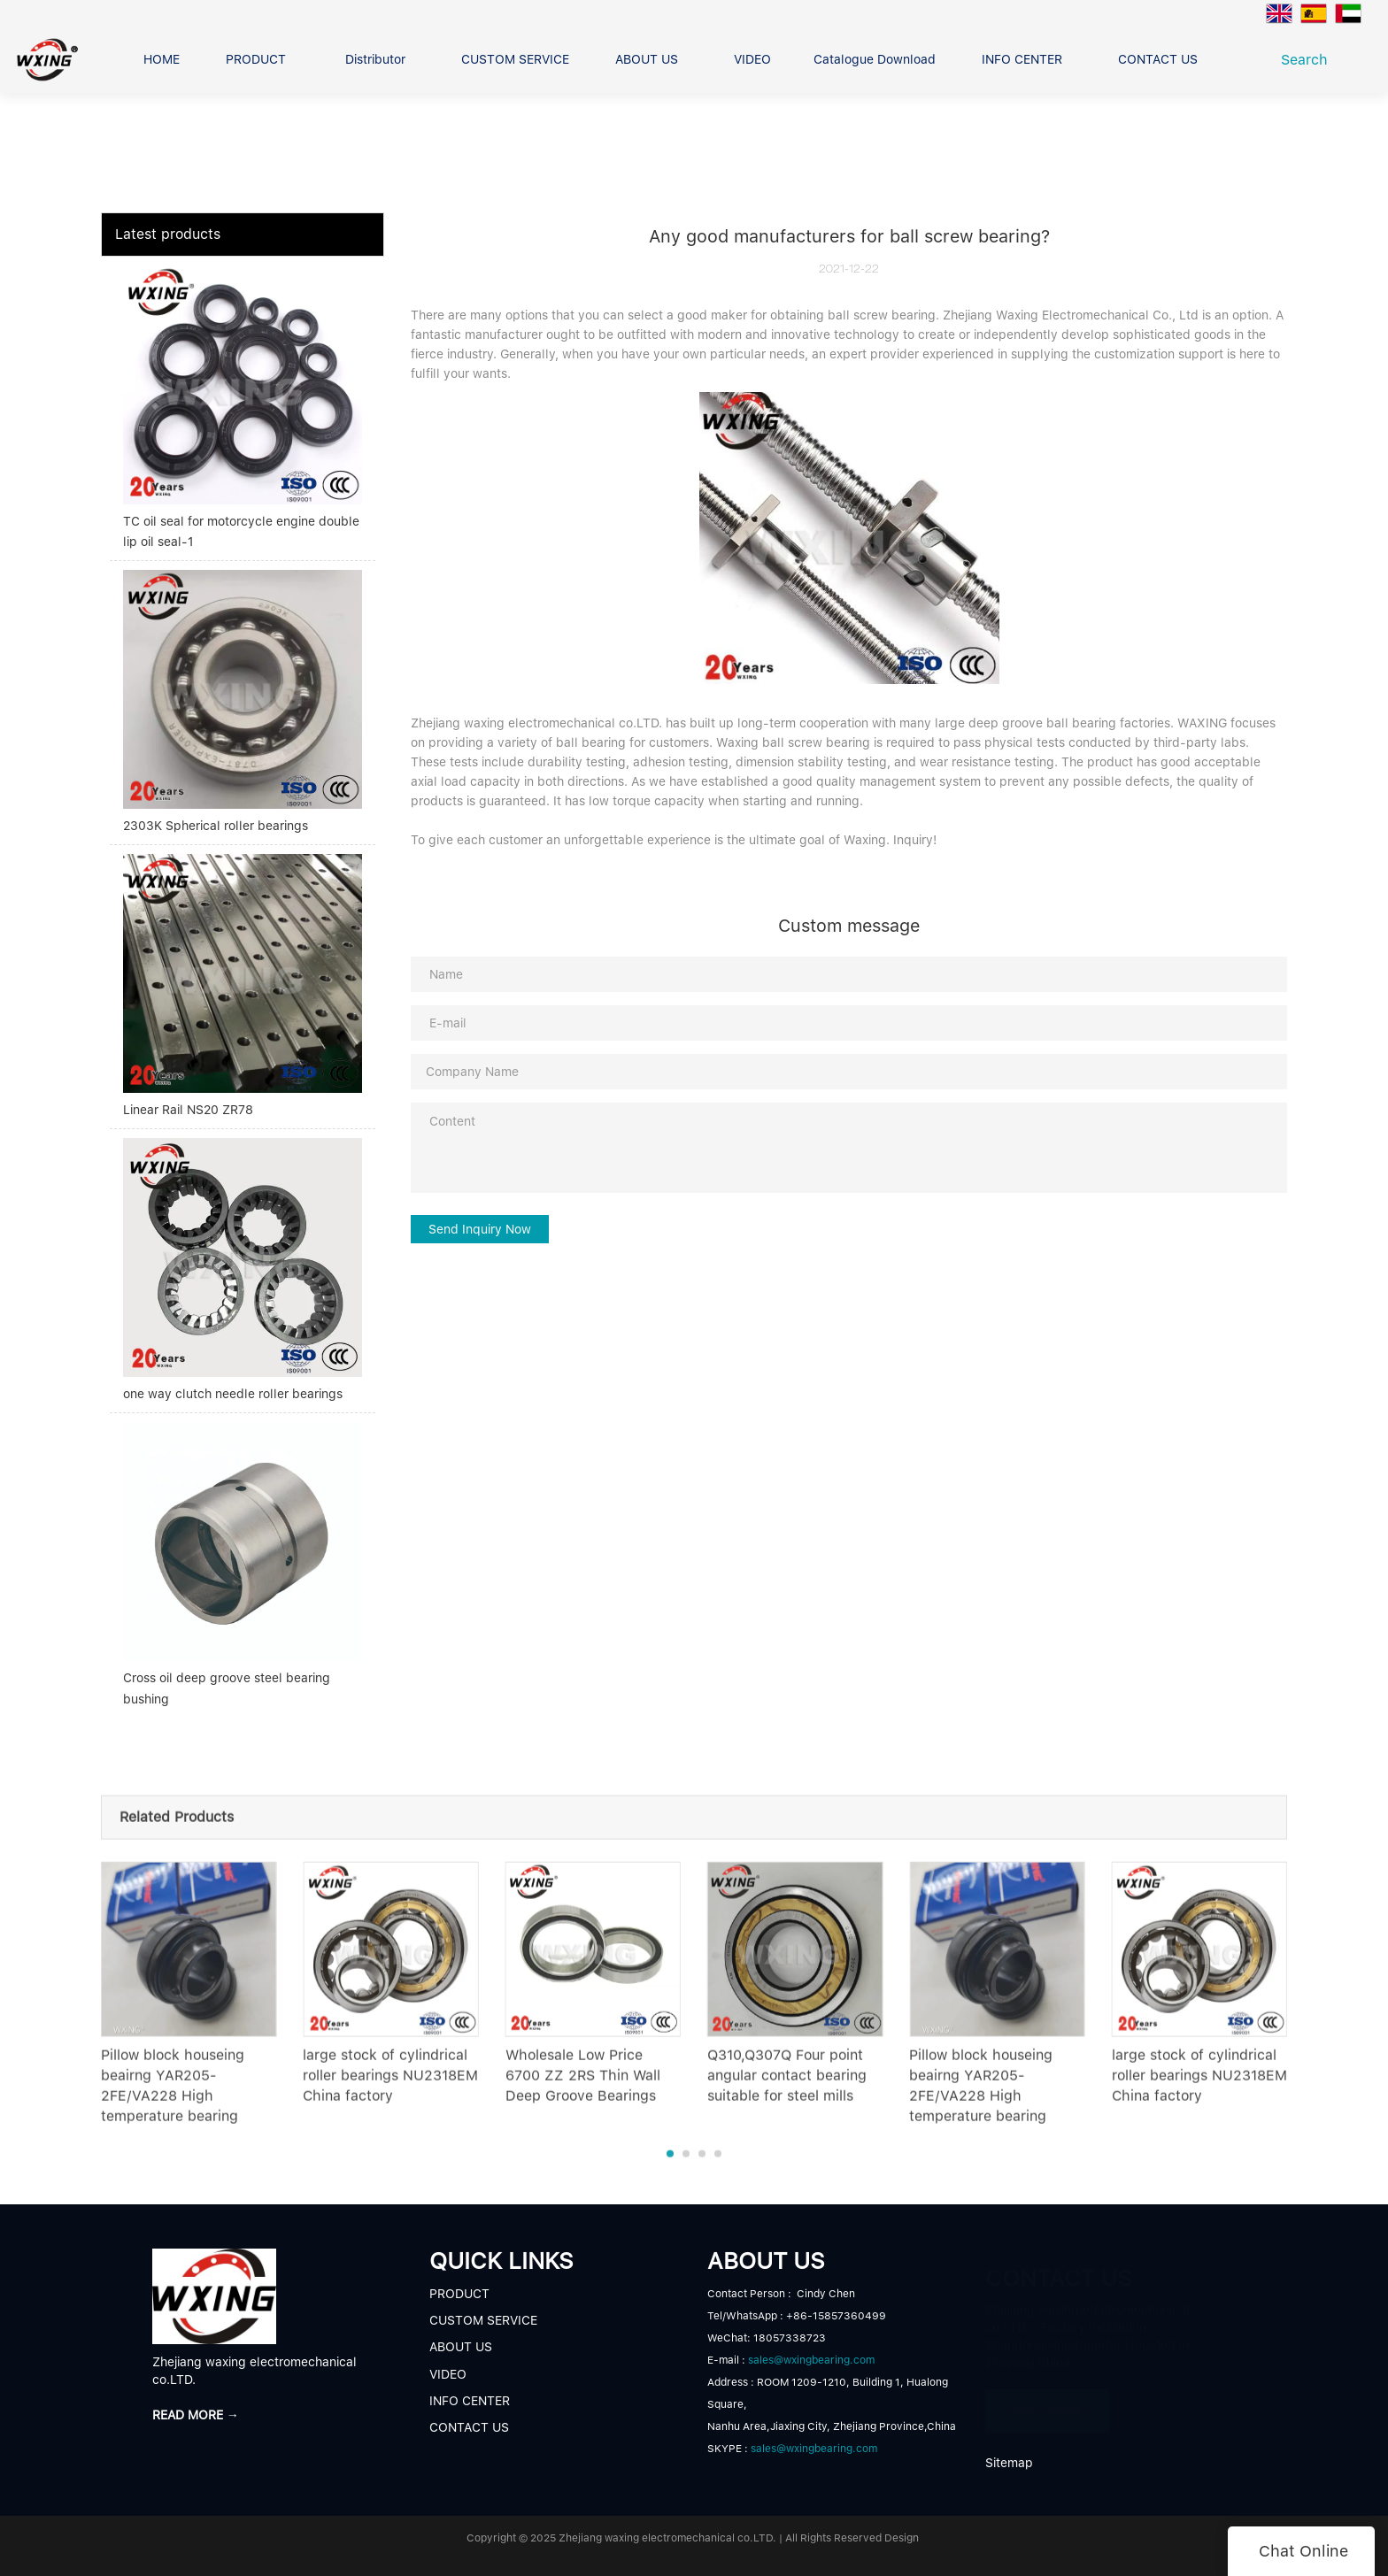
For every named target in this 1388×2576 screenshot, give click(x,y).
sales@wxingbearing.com (811, 2360)
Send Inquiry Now (479, 1229)
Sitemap (1009, 2463)
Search (1309, 59)
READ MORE (1047, 2406)
